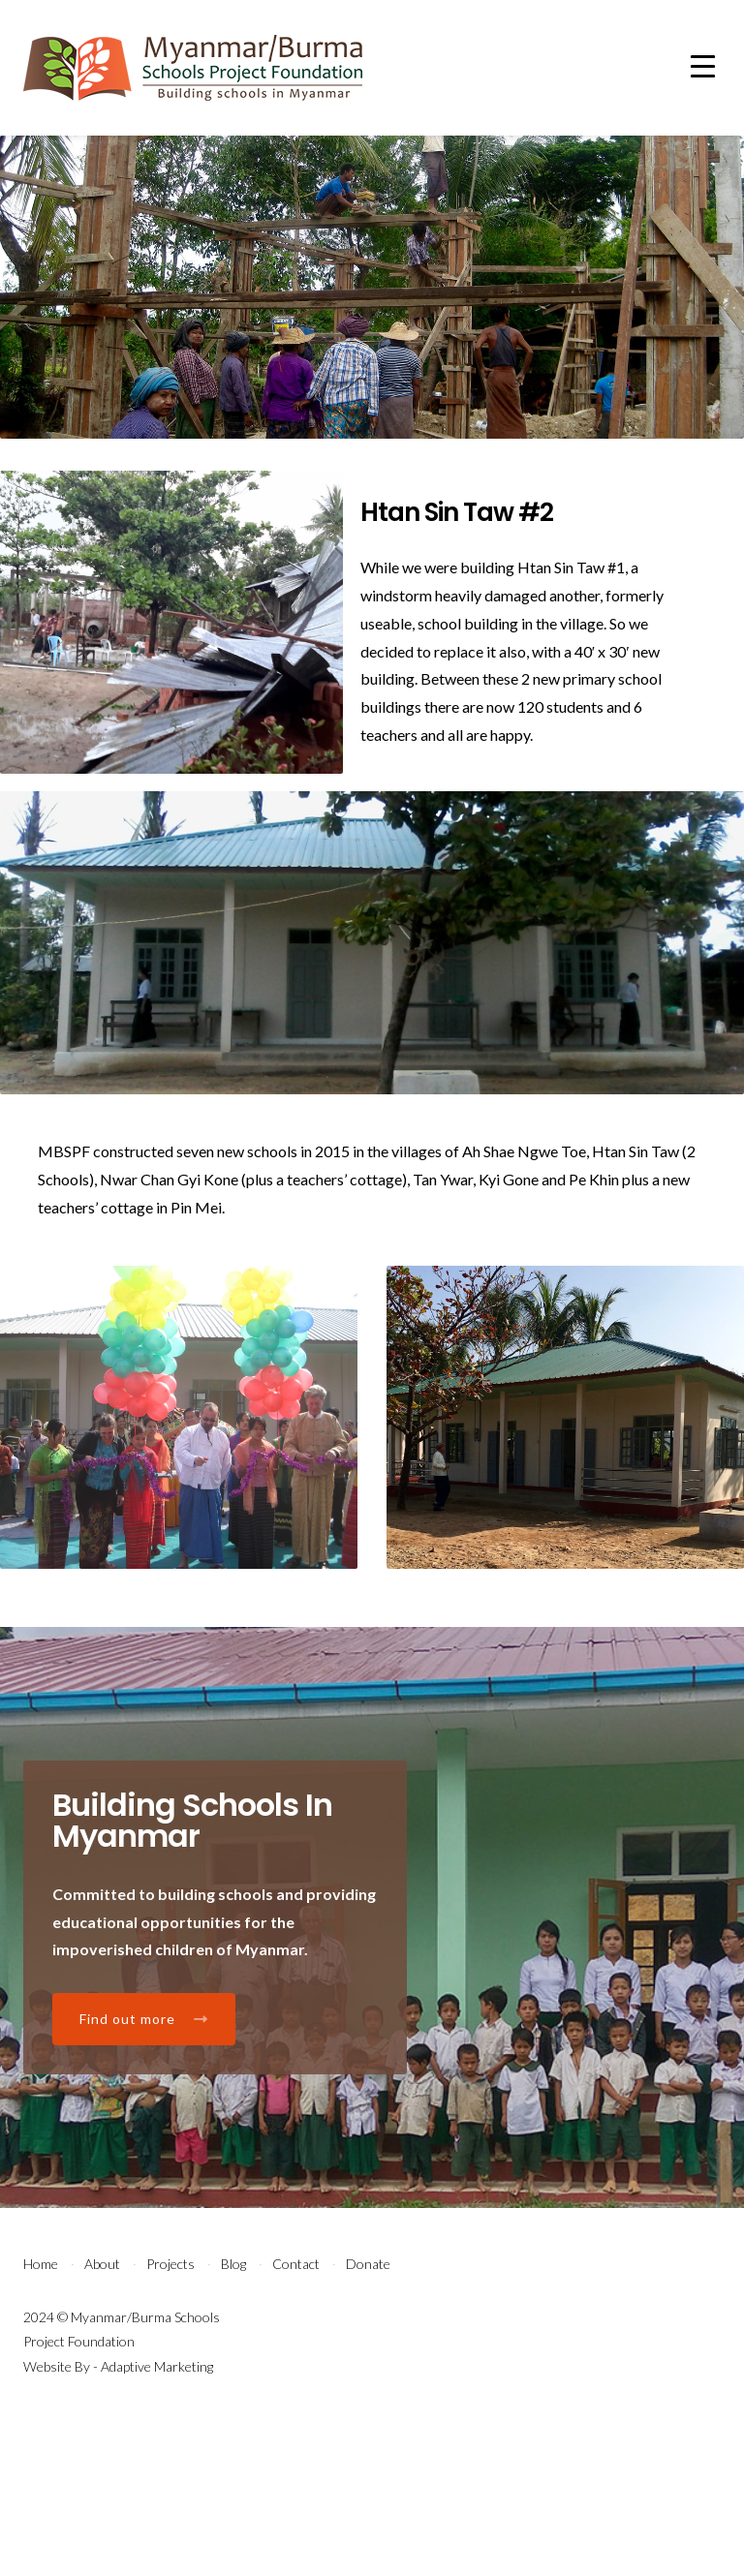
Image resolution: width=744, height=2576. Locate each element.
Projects (170, 2417)
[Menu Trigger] (702, 65)
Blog (233, 2417)
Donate (368, 2417)
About (102, 2417)
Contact (296, 2417)
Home (40, 2417)
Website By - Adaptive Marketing (118, 2520)
